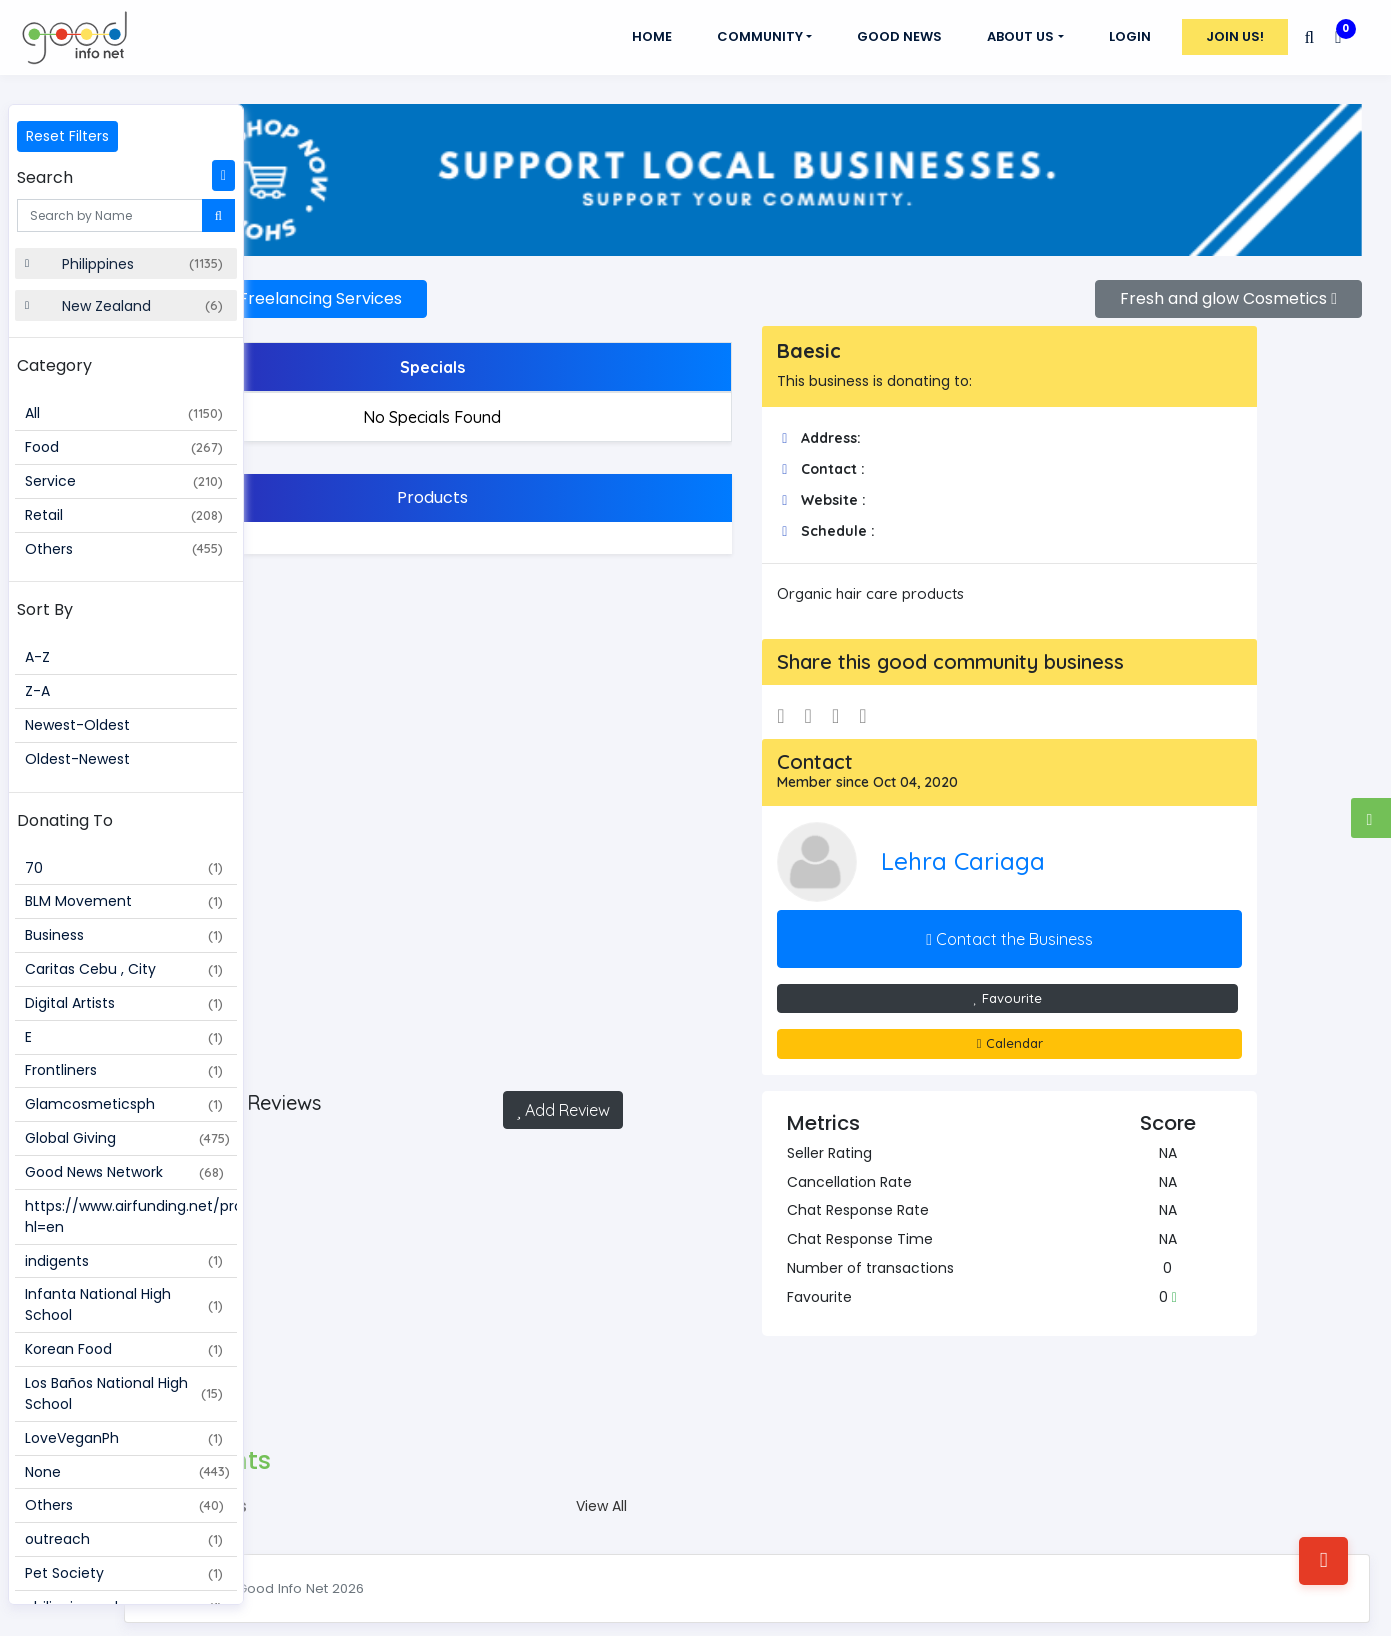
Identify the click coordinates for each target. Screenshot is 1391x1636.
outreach (124, 1539)
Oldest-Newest (77, 759)
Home (652, 36)
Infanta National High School (124, 1304)
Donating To (65, 820)
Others (124, 549)
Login (1130, 36)
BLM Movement (124, 901)
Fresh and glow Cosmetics (1228, 281)
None (127, 1472)
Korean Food (124, 1349)
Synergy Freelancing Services (420, 281)
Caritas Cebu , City (124, 969)
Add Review (645, 1092)
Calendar (1051, 1026)
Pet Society (124, 1573)
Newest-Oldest (77, 725)
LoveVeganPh (124, 1438)
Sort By (45, 609)
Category (54, 365)
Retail (124, 515)
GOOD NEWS (899, 36)
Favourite (1048, 980)
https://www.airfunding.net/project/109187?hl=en (131, 1216)
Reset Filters (67, 136)
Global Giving (127, 1138)
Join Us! (1235, 36)
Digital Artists (124, 1003)
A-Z (37, 657)
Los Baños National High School (124, 1393)
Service (124, 481)
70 (124, 868)
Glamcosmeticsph (124, 1104)
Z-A (37, 691)
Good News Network (124, 1172)
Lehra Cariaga (1034, 844)
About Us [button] (1020, 36)
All (124, 413)
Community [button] (760, 36)
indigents (124, 1261)
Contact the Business (1050, 921)
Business (124, 935)
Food (124, 447)
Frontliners (124, 1070)
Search (45, 177)
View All (683, 1489)
